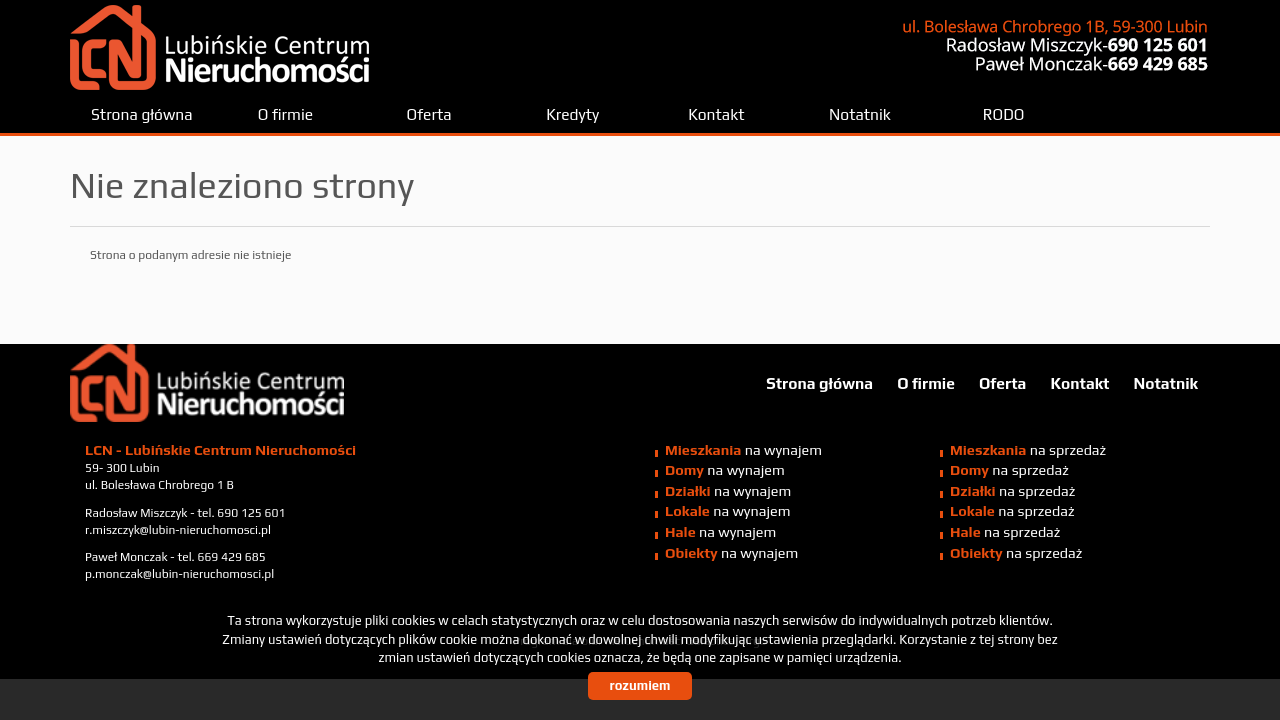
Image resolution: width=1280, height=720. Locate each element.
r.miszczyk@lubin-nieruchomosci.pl (178, 530)
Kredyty (572, 114)
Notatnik (860, 114)
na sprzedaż (1028, 450)
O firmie (285, 114)
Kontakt (716, 114)
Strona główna (142, 114)
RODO (1004, 114)
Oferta (429, 114)
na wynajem (743, 450)
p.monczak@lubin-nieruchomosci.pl (179, 574)
